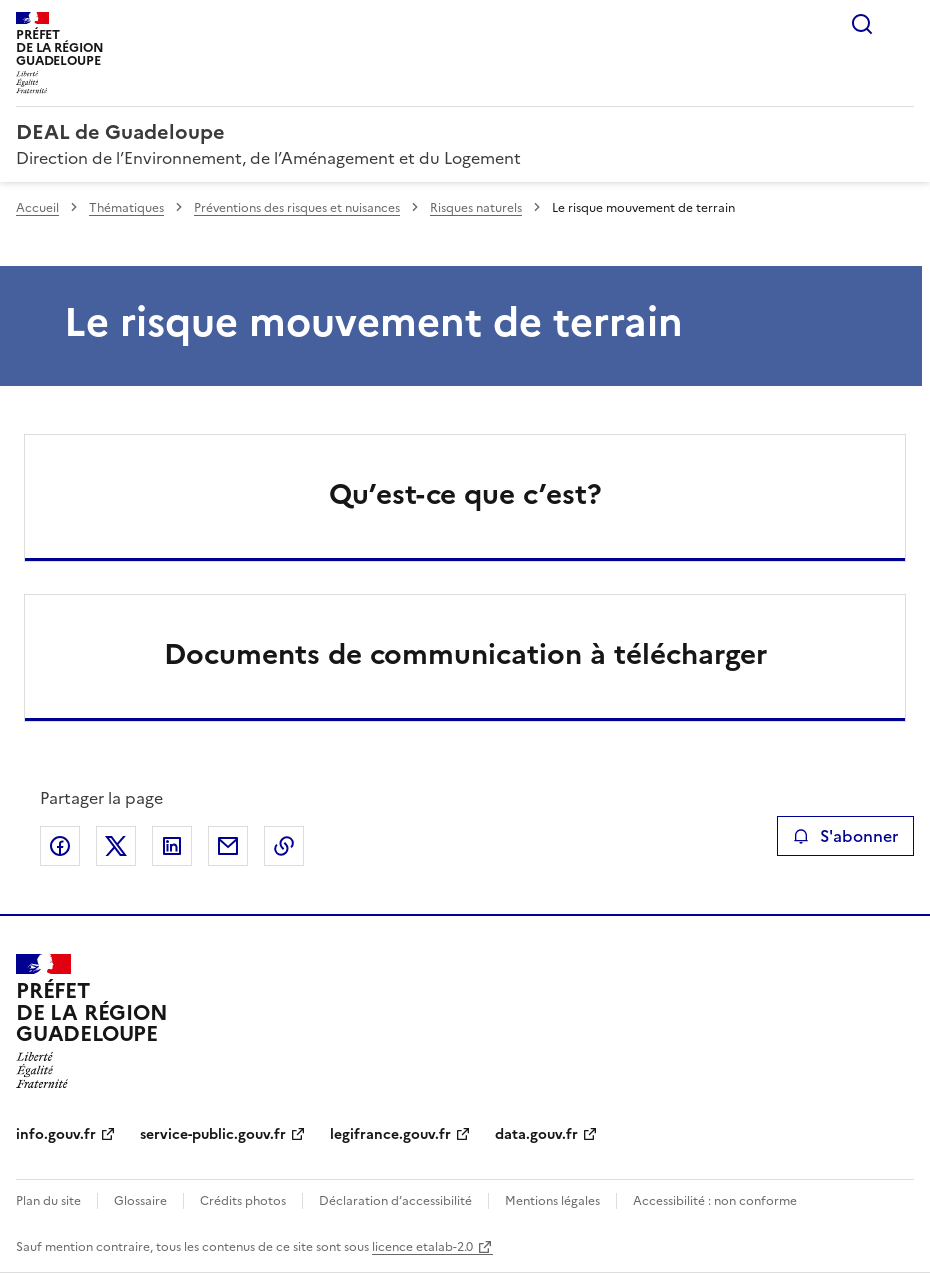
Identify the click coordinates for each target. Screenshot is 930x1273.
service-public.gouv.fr (213, 1134)
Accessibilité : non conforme (715, 1201)
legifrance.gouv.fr (390, 1134)
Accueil (37, 208)
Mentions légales (552, 1201)
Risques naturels (476, 208)
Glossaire (140, 1201)
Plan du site (48, 1201)
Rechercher (862, 24)
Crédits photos (243, 1201)
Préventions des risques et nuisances (297, 208)
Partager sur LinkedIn (172, 846)
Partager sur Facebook (60, 846)
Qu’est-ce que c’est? (465, 494)
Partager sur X (116, 846)
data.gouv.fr (536, 1134)
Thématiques (126, 208)
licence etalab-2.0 (422, 1247)
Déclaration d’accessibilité (395, 1201)
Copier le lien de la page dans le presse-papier (284, 846)
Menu (902, 24)
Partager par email (228, 846)
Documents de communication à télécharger (465, 654)
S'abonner (845, 836)
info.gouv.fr (56, 1134)
